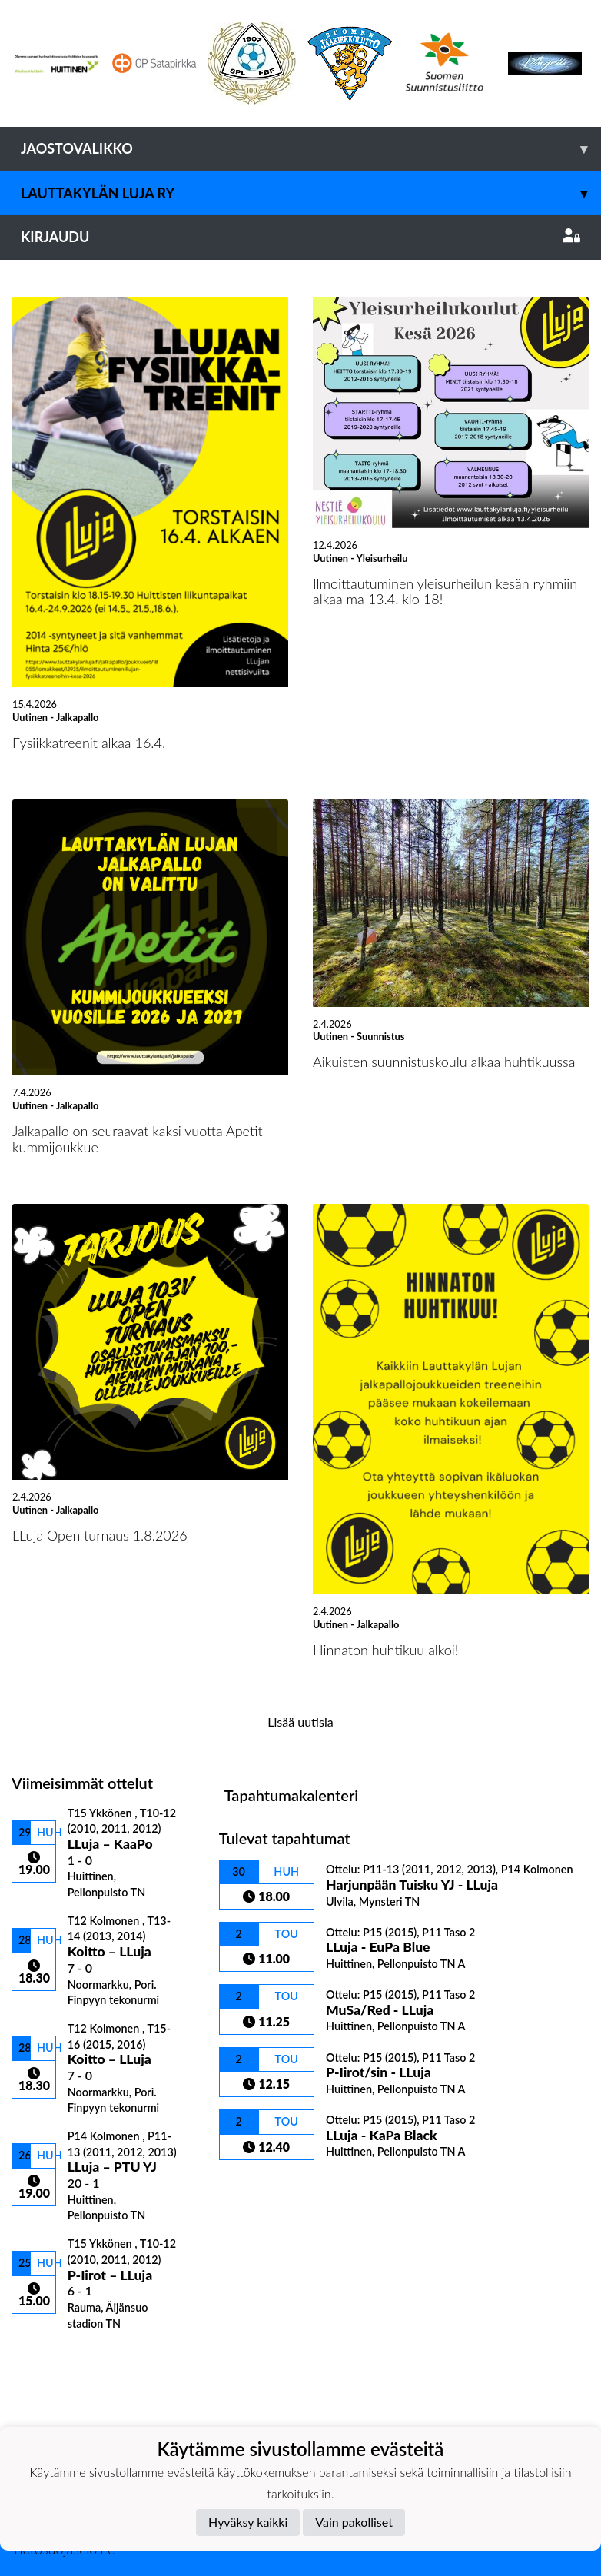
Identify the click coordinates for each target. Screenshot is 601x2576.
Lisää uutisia (300, 1721)
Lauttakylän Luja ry (311, 193)
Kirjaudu (300, 236)
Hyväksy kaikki (247, 2522)
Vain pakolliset (354, 2522)
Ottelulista (50, 2356)
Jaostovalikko (311, 149)
